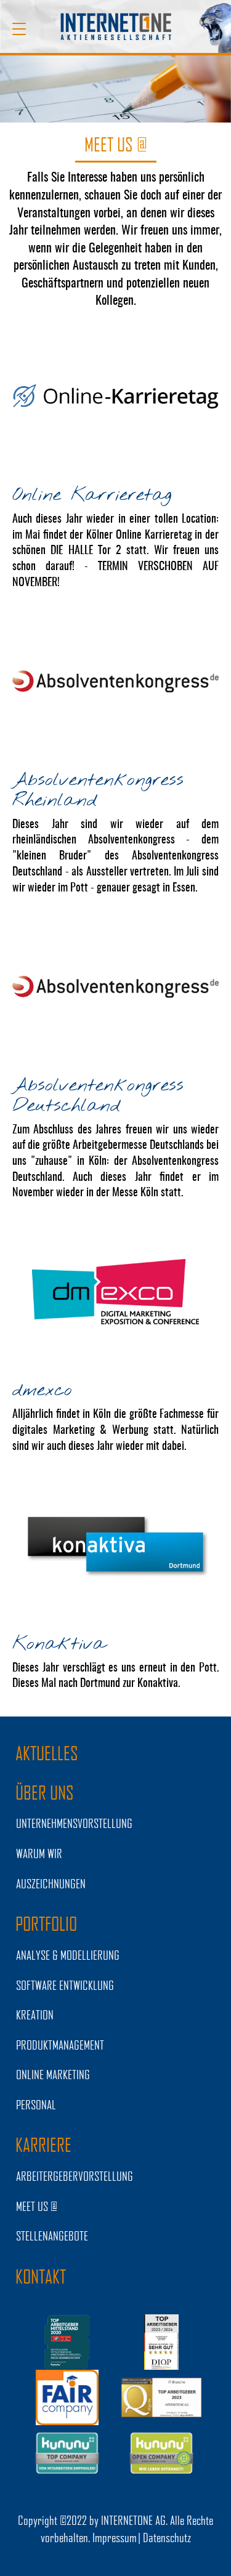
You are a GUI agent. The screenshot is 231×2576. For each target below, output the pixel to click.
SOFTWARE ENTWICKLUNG (65, 1985)
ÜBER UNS (44, 1792)
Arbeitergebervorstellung (74, 2175)
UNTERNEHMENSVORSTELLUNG (74, 1823)
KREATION (35, 2014)
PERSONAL (36, 2104)
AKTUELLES (46, 1753)
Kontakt (40, 2276)
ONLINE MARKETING (53, 2074)
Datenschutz (167, 2537)
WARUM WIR (39, 1853)
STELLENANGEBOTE (52, 2235)
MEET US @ (36, 2206)
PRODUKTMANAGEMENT (60, 2044)
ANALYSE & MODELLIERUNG (68, 1954)
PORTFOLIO (46, 1923)
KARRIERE (43, 2144)
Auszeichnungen (51, 1883)
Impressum (114, 2537)
